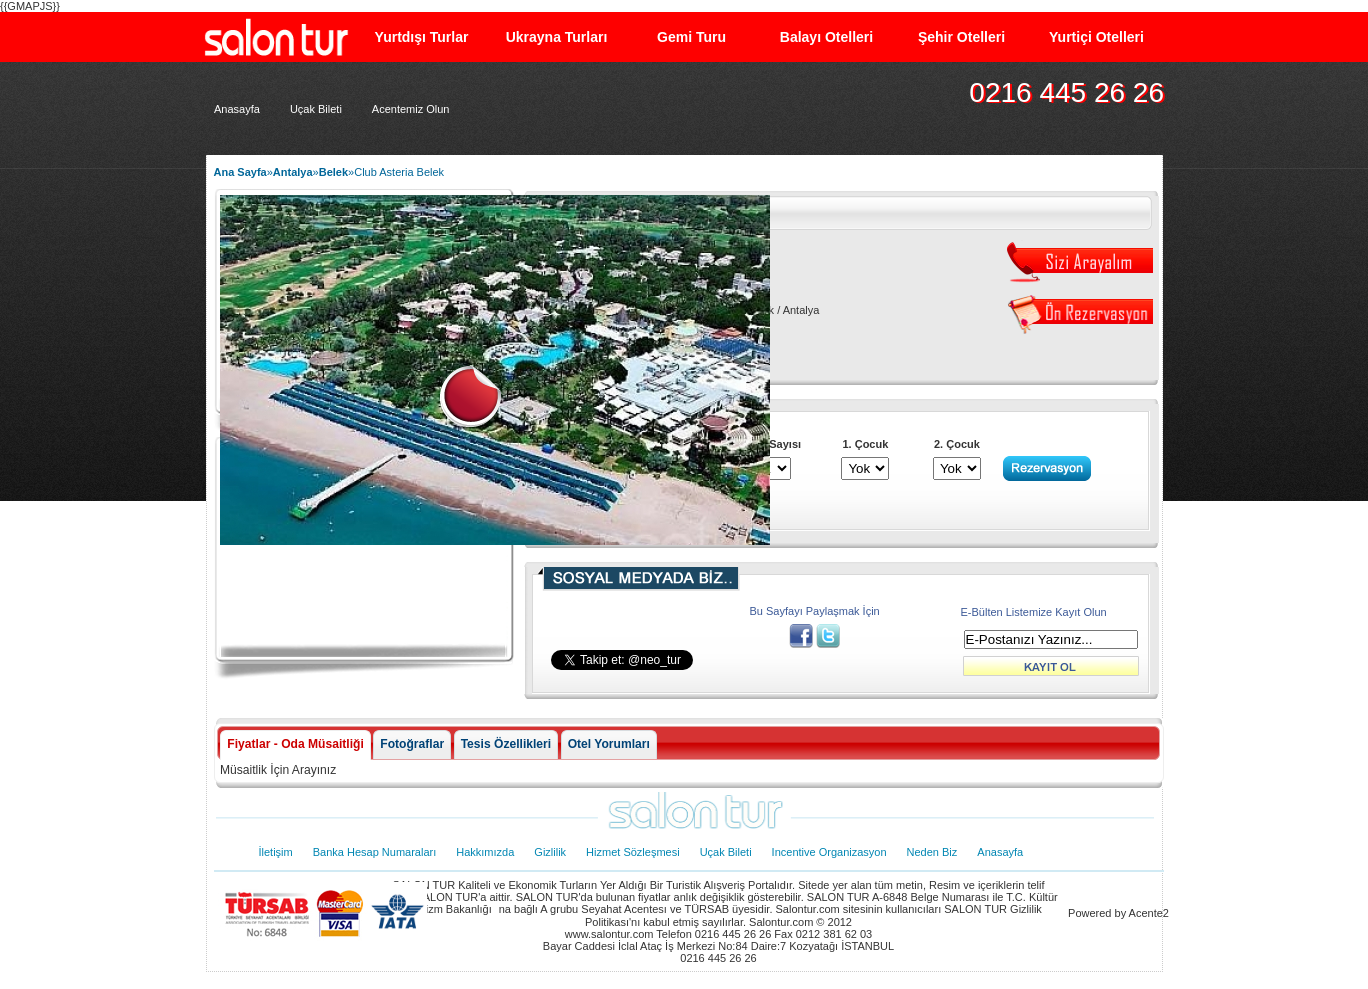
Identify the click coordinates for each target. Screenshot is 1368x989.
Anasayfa (237, 109)
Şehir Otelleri (961, 37)
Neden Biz (932, 852)
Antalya (293, 172)
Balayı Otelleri (826, 37)
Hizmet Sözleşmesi (633, 852)
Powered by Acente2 (1118, 913)
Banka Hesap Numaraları (375, 852)
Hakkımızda (485, 852)
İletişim (276, 852)
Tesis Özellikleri (506, 744)
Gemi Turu (691, 37)
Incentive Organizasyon (829, 852)
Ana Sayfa (240, 172)
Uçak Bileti (316, 109)
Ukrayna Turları (557, 37)
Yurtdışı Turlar (422, 37)
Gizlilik (550, 852)
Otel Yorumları (609, 744)
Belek (333, 172)
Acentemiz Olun (411, 109)
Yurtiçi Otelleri (1096, 37)
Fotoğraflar (412, 744)
